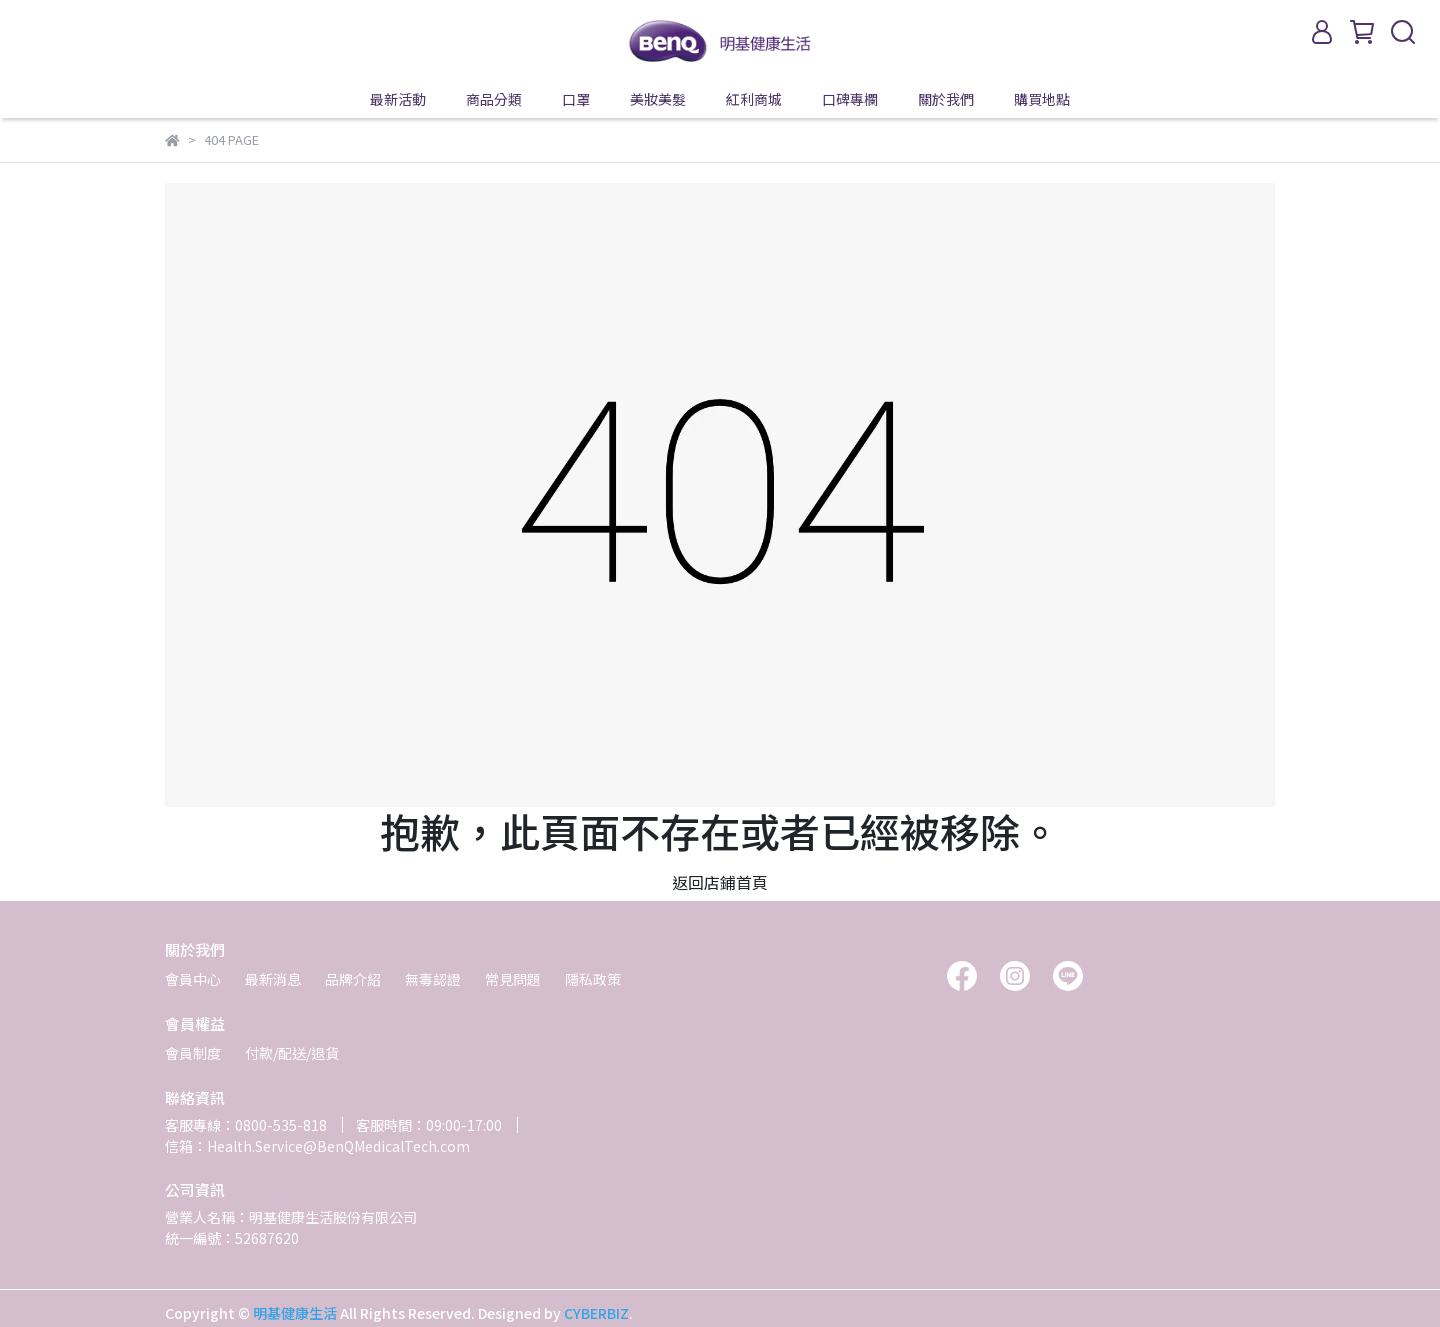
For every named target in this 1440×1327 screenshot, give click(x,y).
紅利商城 (754, 99)
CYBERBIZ (596, 1313)
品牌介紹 (353, 979)
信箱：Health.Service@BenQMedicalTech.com (317, 1146)
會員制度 (193, 1053)
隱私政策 (593, 979)
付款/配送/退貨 (292, 1053)
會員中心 (193, 979)
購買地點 (1042, 99)
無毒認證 (433, 979)
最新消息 (273, 979)
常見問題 (513, 979)
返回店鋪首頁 (720, 882)
